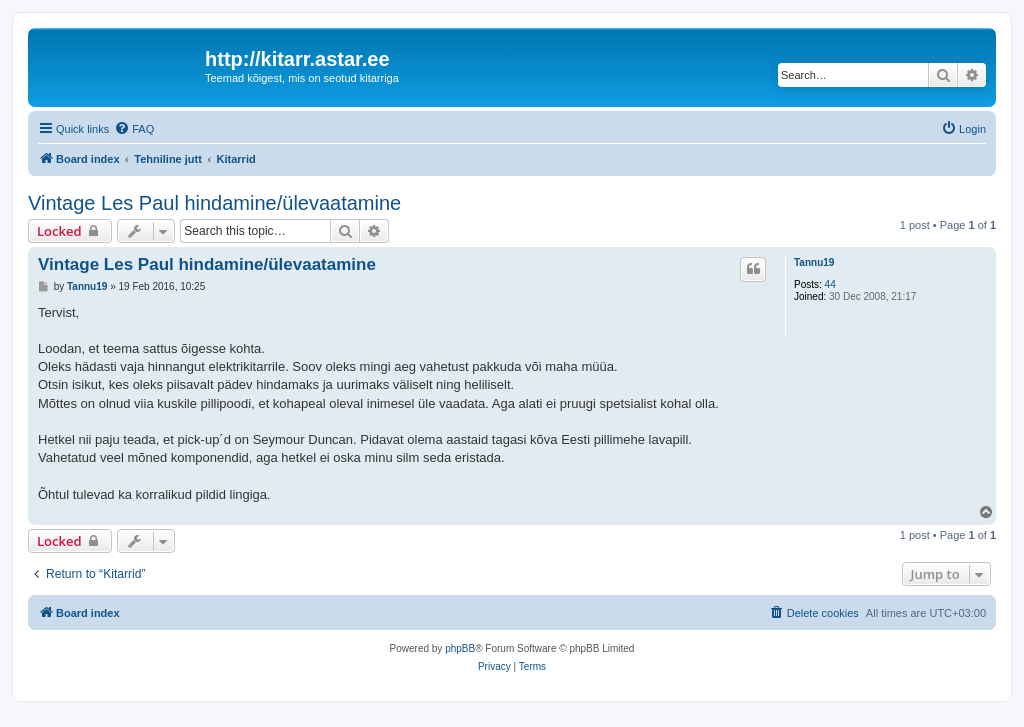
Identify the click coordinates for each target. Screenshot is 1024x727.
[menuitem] (134, 129)
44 (830, 284)
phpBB (460, 648)
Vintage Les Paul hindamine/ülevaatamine (214, 203)
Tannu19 (814, 262)
